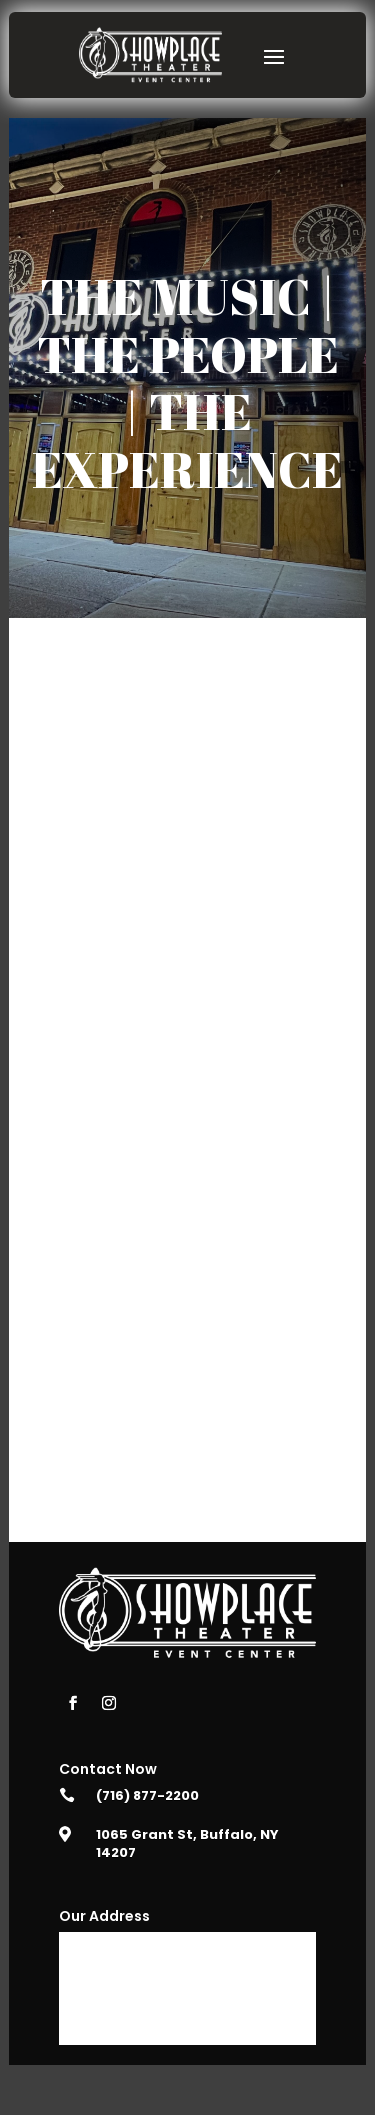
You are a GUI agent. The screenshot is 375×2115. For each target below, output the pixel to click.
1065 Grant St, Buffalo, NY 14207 (187, 1843)
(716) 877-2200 (147, 1795)
